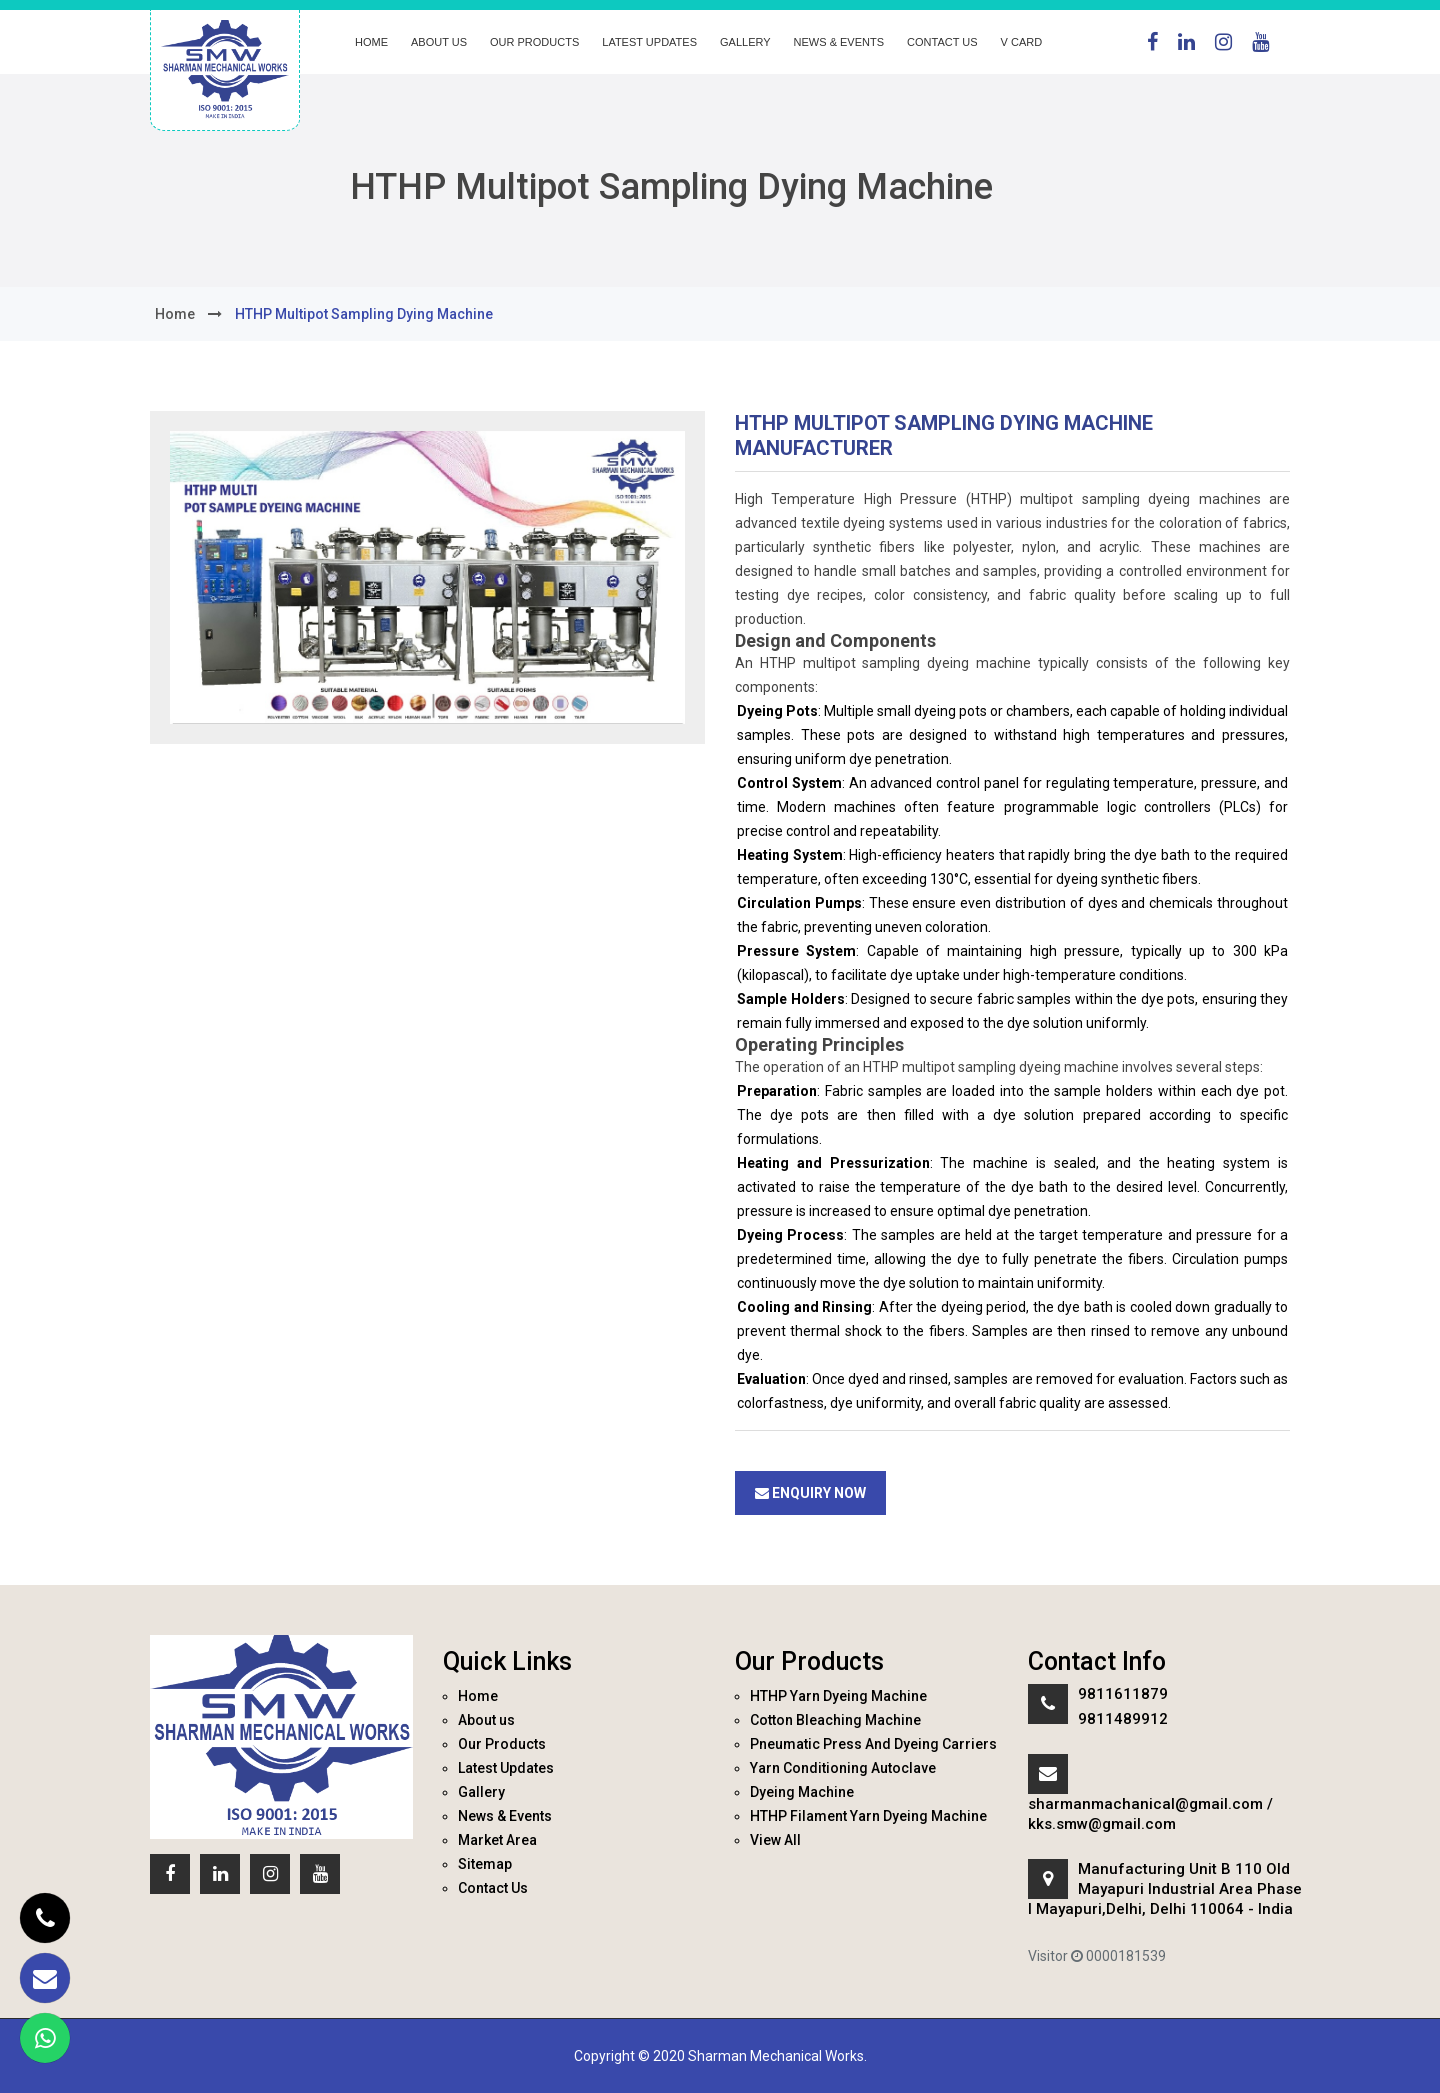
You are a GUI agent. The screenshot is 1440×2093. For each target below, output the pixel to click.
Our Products (534, 42)
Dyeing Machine (802, 1792)
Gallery (745, 42)
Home (371, 42)
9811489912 (1123, 1719)
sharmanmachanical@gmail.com (1145, 1804)
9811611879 (1123, 1694)
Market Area (497, 1840)
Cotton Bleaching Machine (835, 1720)
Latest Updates (649, 42)
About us (439, 42)
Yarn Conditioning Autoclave (843, 1768)
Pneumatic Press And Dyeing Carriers (873, 1744)
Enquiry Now (810, 1493)
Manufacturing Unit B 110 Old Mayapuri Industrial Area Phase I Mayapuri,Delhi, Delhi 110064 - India (1165, 1889)
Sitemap (485, 1864)
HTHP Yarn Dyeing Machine (838, 1696)
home (175, 314)
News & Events (839, 42)
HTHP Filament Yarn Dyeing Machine (868, 1816)
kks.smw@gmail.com (1102, 1824)
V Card (1022, 42)
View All (775, 1840)
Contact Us (942, 42)
